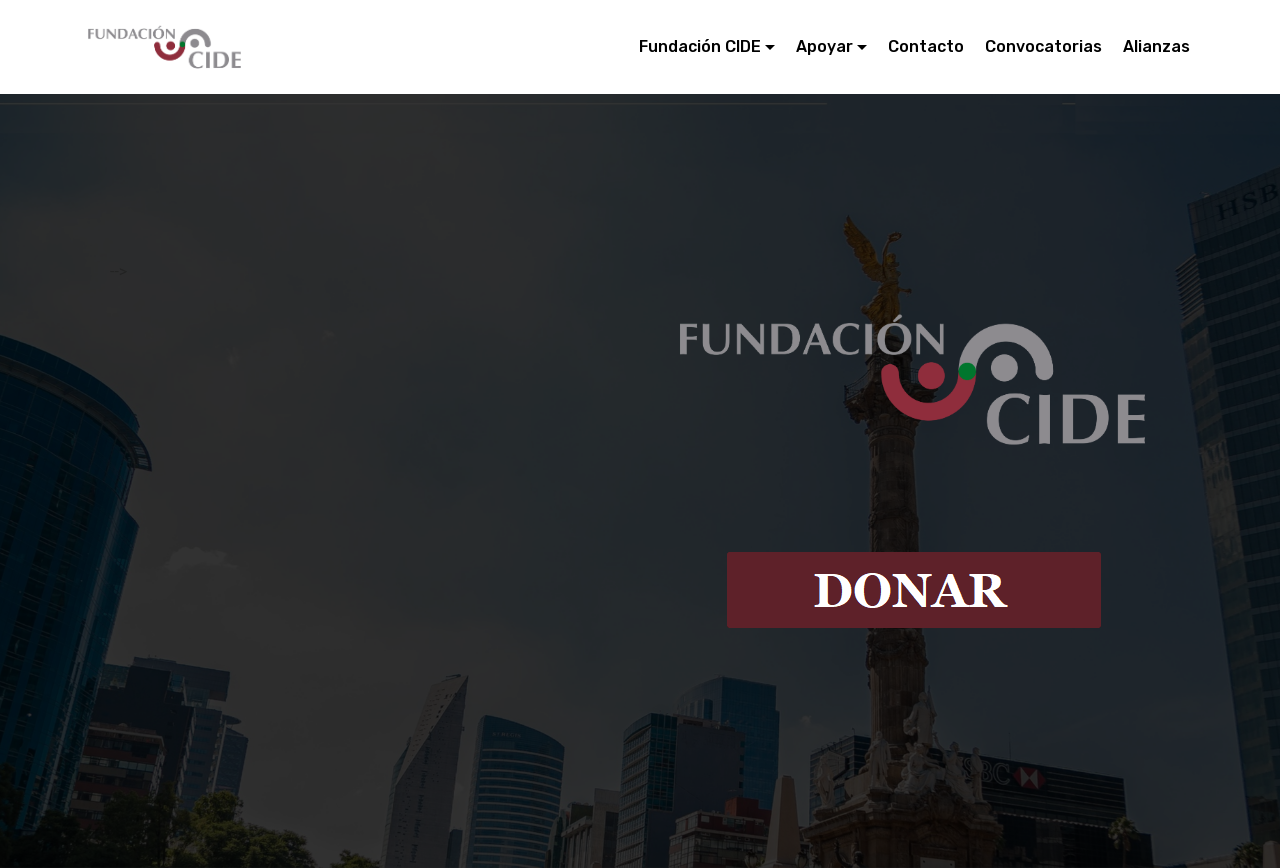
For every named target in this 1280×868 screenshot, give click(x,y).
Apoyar (824, 46)
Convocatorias (1043, 46)
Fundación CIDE (700, 46)
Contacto (926, 46)
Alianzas (1156, 46)
